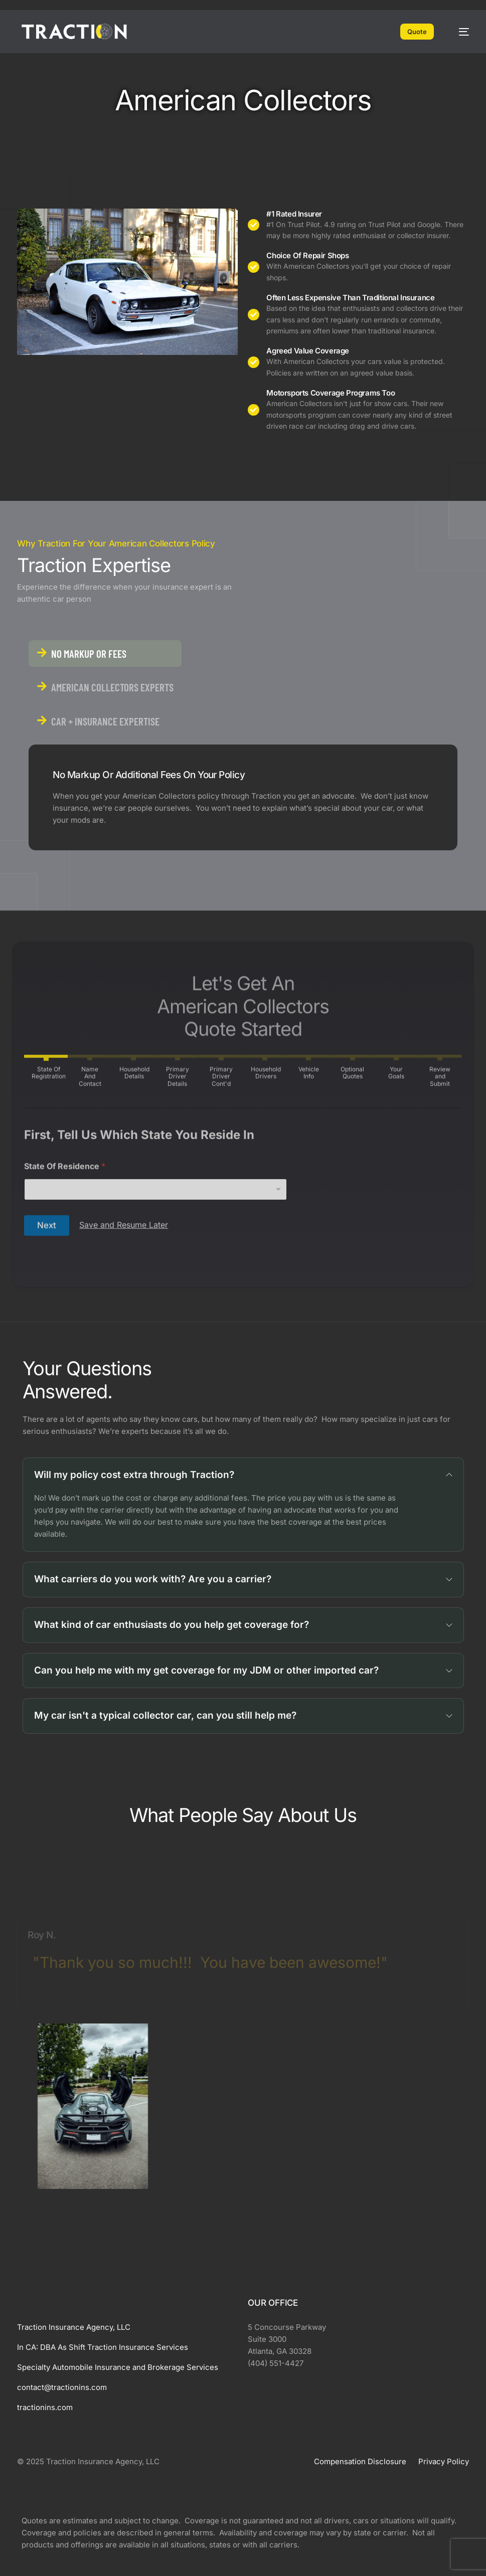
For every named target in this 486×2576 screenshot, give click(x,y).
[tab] (105, 653)
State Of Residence (64, 1272)
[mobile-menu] (459, 31)
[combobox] (155, 1295)
